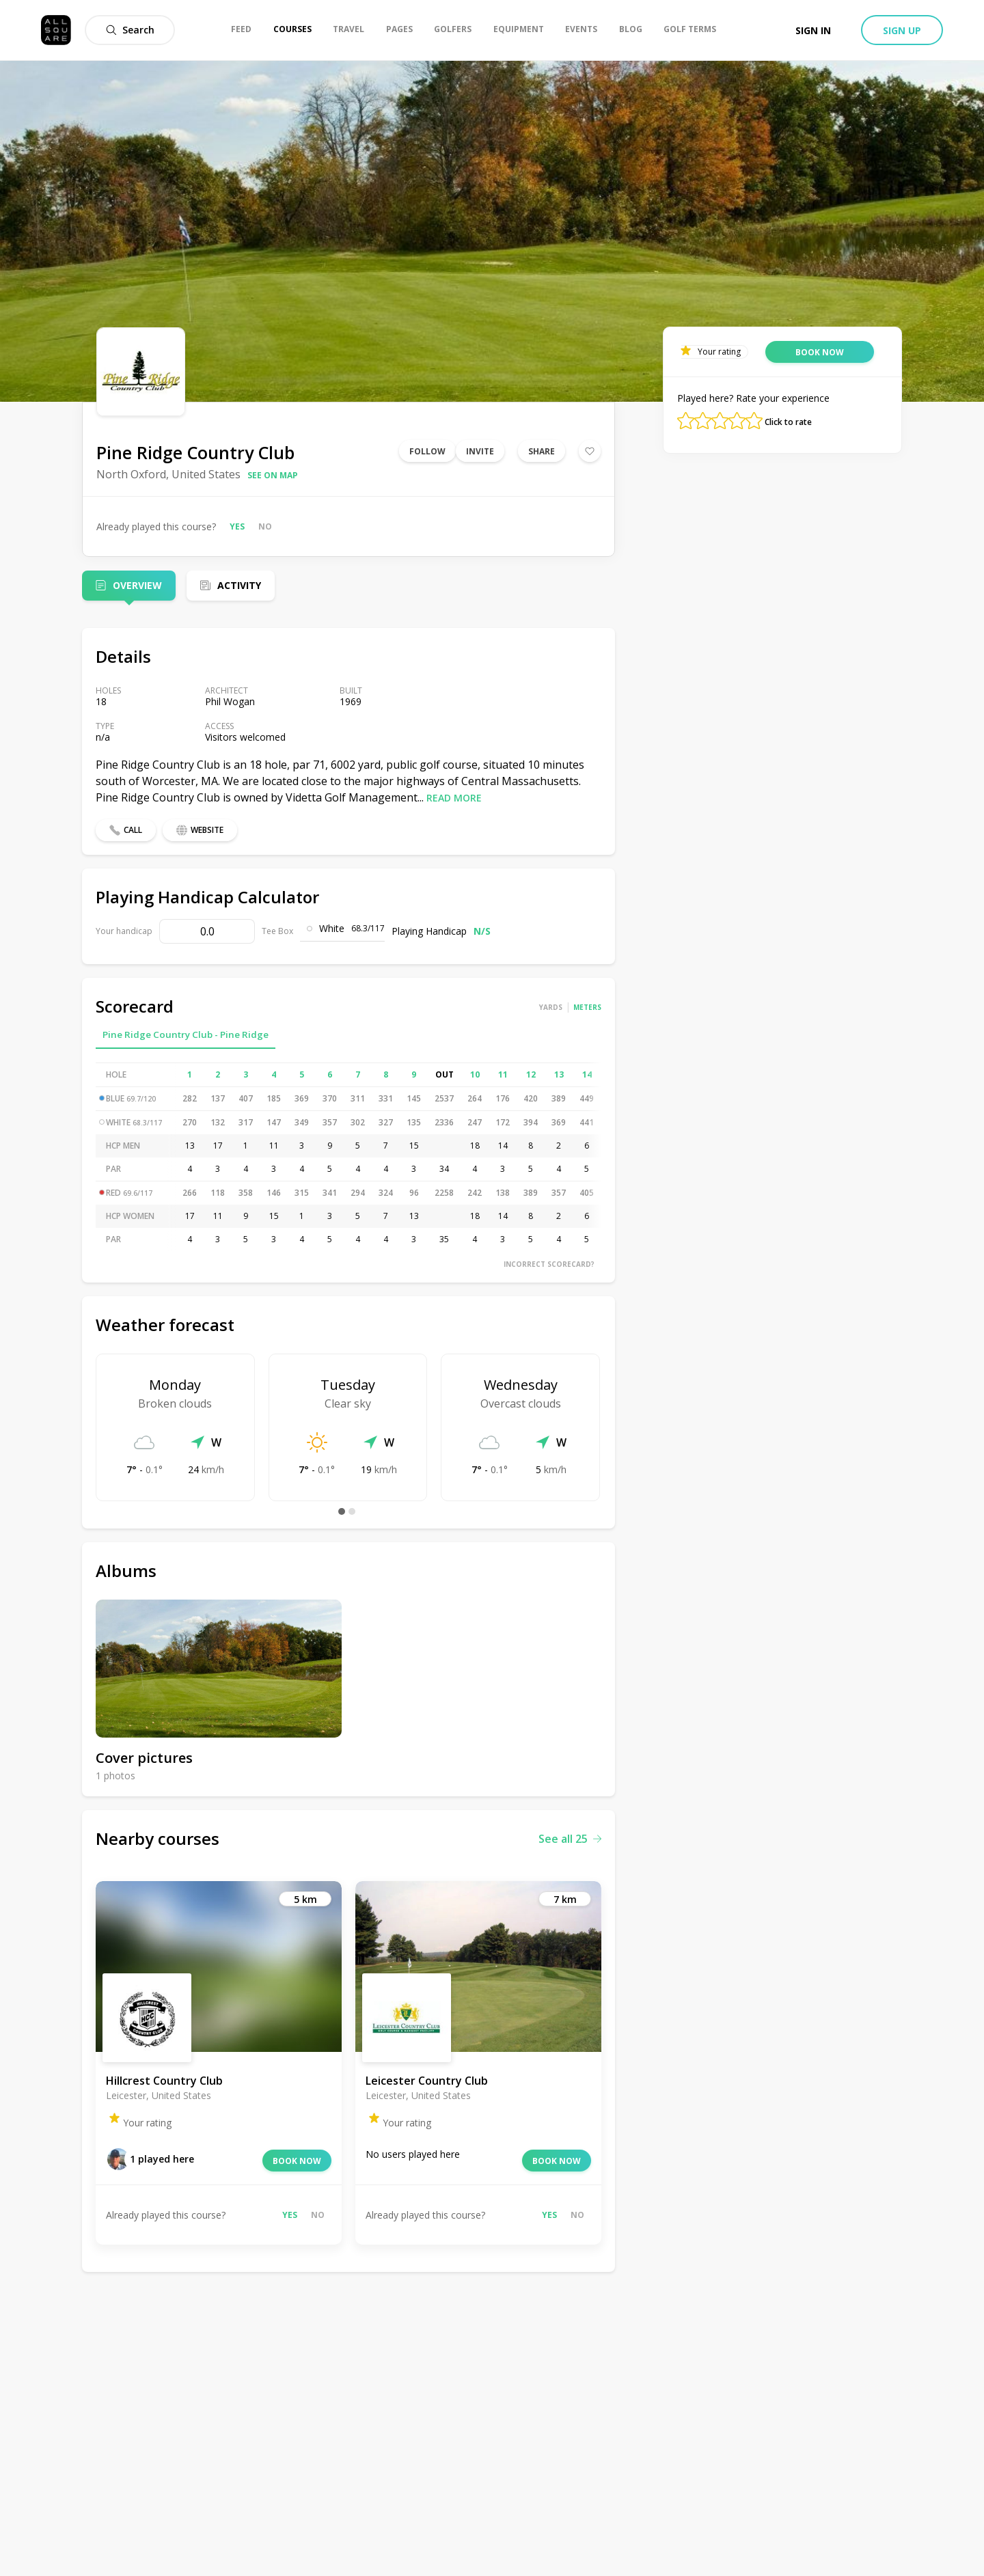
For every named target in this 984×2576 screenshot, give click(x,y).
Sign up (902, 30)
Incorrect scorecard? (549, 1264)
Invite (480, 451)
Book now (297, 2161)
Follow (427, 451)
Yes (237, 526)
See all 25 (569, 1838)
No (265, 526)
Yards (550, 1007)
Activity (239, 585)
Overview (137, 585)
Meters (587, 1007)
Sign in (813, 30)
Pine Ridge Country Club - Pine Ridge (185, 1034)
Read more (454, 797)
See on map (272, 475)
